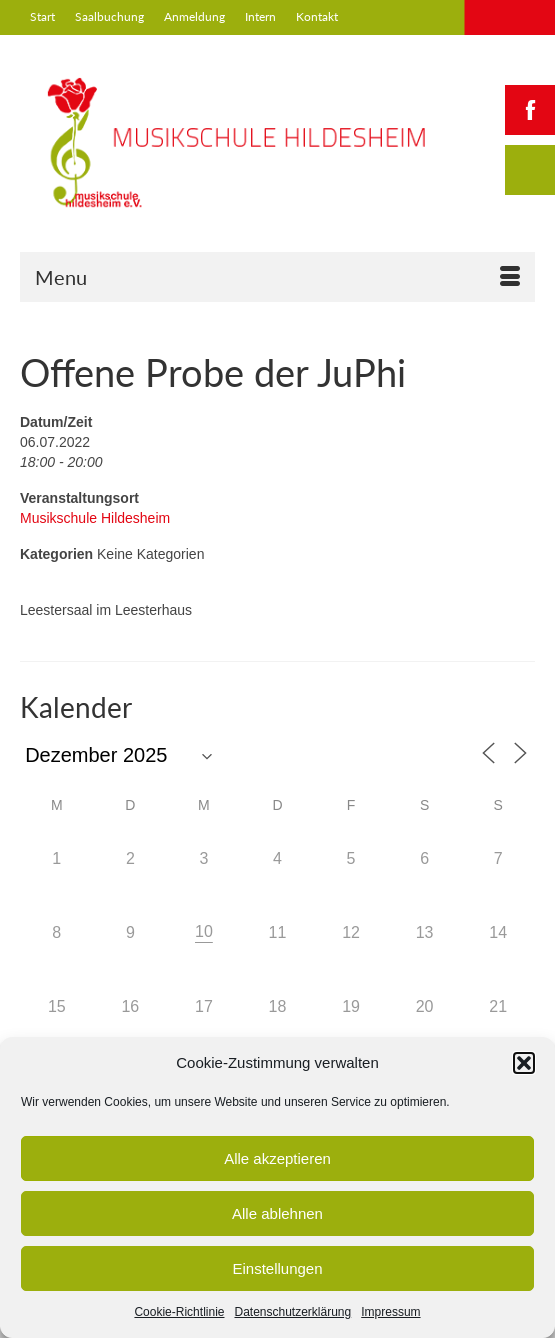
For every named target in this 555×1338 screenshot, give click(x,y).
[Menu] (277, 277)
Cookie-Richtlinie (179, 1312)
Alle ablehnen (277, 1213)
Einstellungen (277, 1268)
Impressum (390, 1312)
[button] (524, 1063)
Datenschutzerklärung (292, 1312)
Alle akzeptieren (277, 1158)
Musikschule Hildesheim (95, 518)
